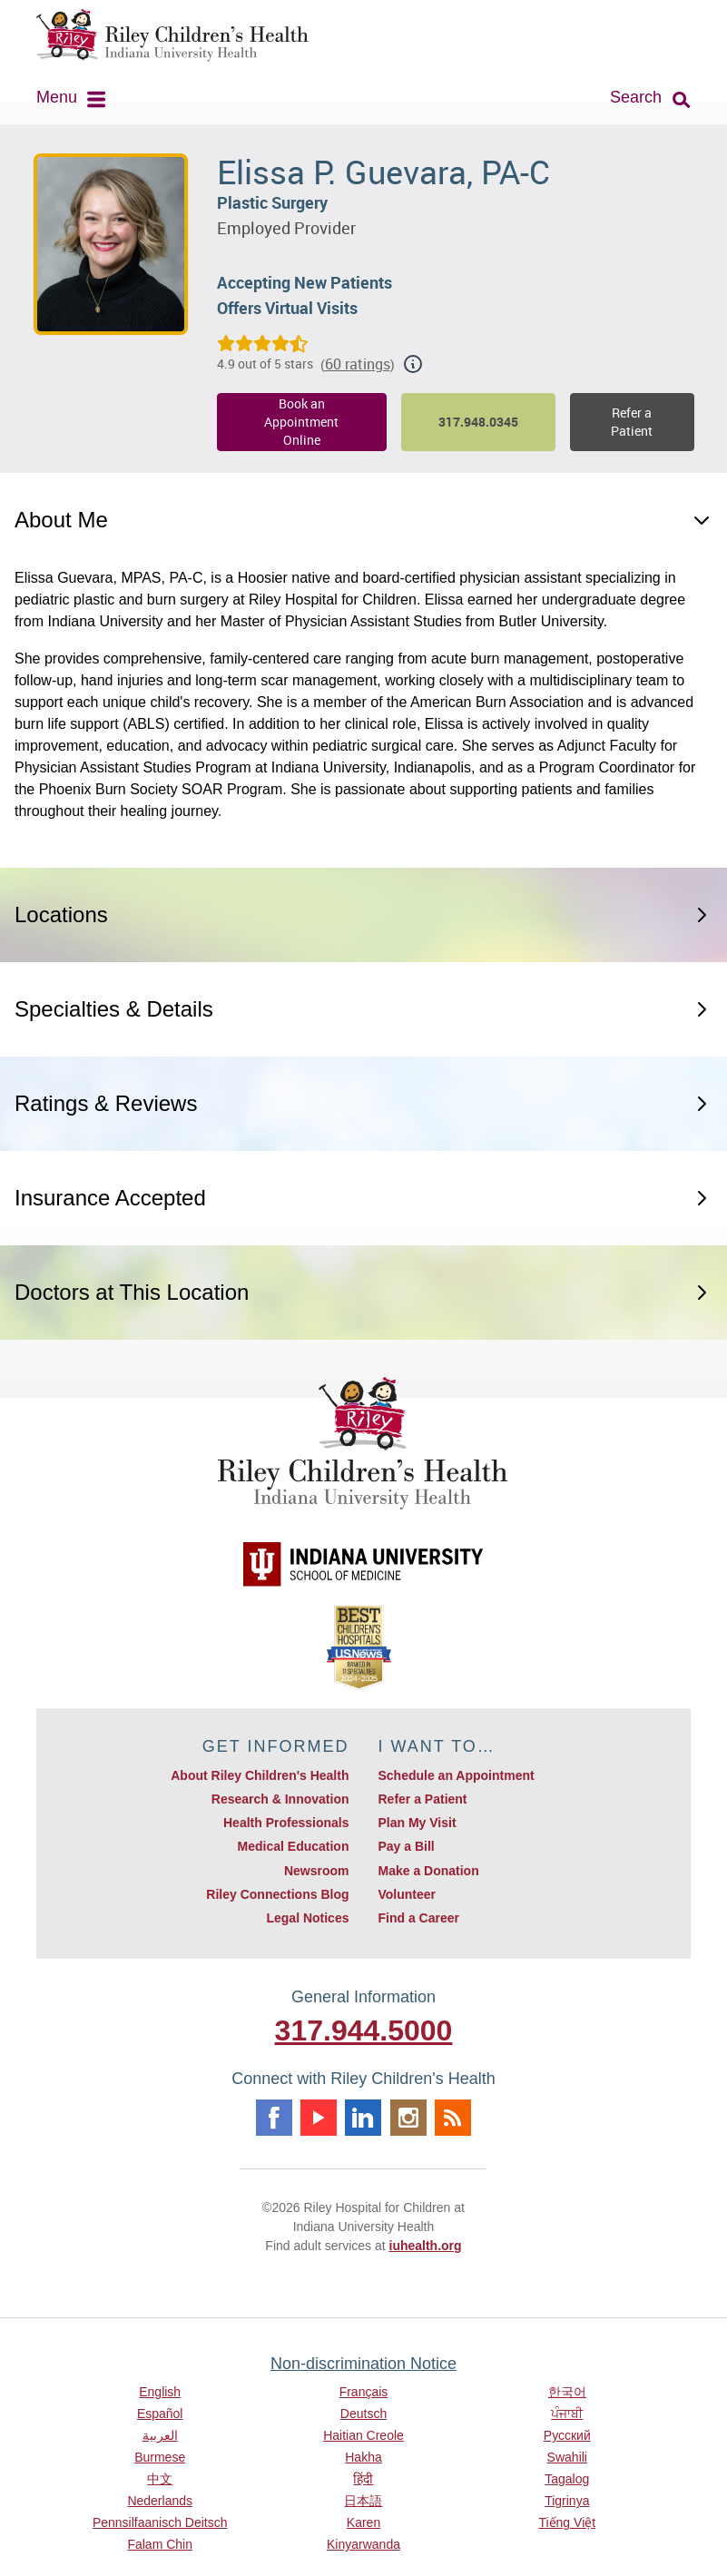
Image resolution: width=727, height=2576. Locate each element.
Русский (567, 2435)
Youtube (318, 2117)
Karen (363, 2522)
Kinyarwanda (363, 2544)
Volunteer (407, 1894)
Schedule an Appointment (456, 1775)
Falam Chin (159, 2544)
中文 (159, 2479)
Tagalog (567, 2479)
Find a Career (418, 1918)
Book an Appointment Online (301, 421)
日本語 (363, 2500)
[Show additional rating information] (413, 364)
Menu (56, 97)
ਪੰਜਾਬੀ (567, 2413)
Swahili (567, 2457)
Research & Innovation (280, 1799)
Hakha (363, 2457)
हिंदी (363, 2479)
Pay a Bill (406, 1846)
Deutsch (363, 2413)
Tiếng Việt (566, 2522)
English (160, 2391)
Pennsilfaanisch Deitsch (160, 2522)
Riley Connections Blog (277, 1894)
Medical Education (293, 1846)
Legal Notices (307, 1918)
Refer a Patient (632, 421)
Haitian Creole (363, 2435)
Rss (453, 2117)
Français (363, 2391)
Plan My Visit (417, 1822)
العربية (160, 2435)
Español (160, 2413)
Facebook (274, 2117)
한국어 (567, 2391)
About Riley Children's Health (260, 1775)
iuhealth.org (425, 2245)
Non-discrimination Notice (363, 2364)
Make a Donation (428, 1870)
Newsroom (316, 1870)
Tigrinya (567, 2500)
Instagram (408, 2117)
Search (636, 97)
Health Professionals (286, 1822)
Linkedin (363, 2117)
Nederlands (159, 2500)
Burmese (159, 2457)
